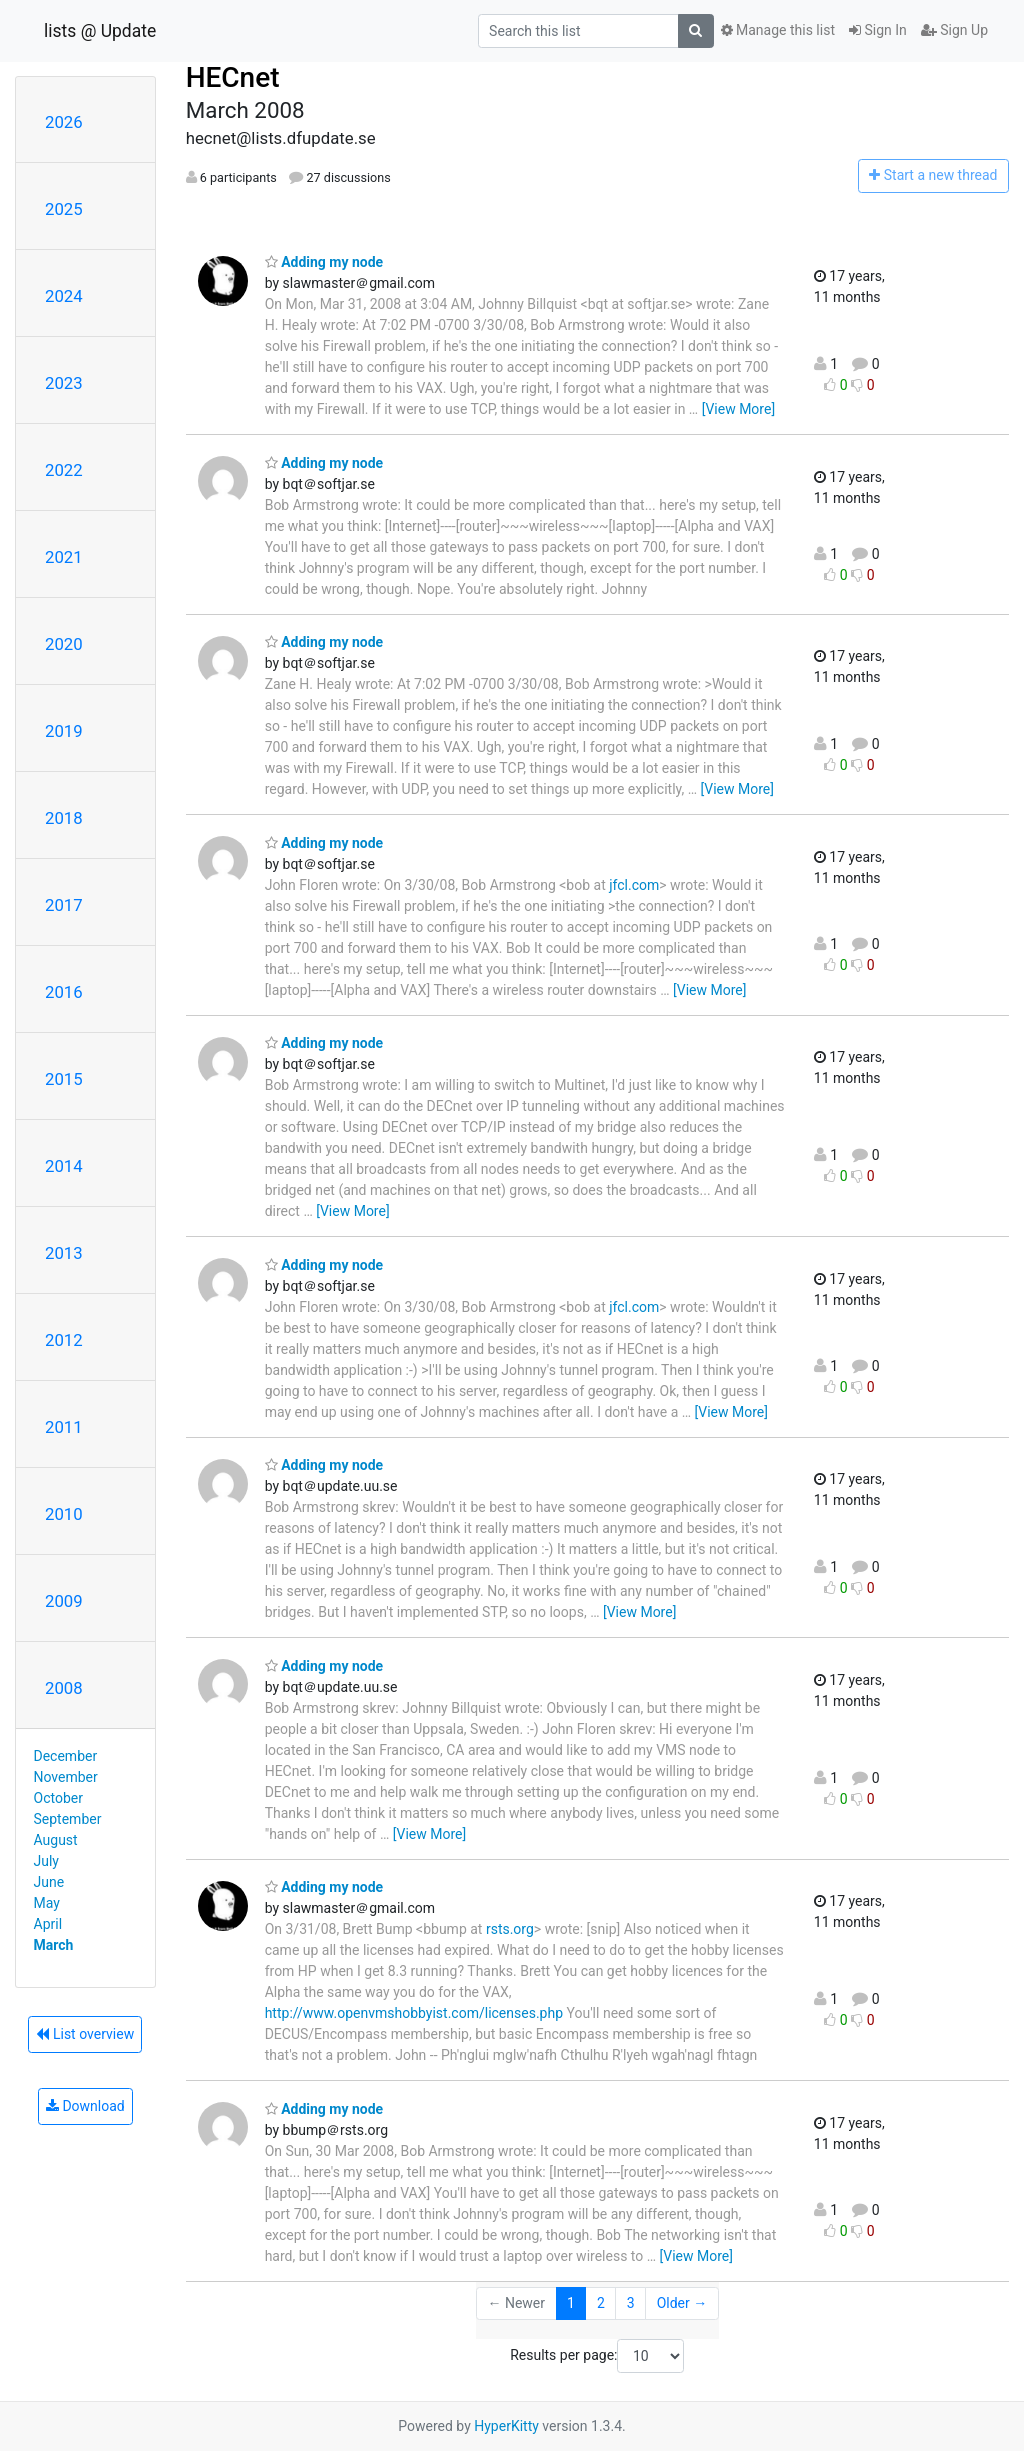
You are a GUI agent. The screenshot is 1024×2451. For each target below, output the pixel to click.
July (46, 1861)
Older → (682, 2303)
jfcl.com (634, 885)
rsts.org (510, 1929)
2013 (64, 1253)
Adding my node (324, 262)
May (47, 1903)
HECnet (233, 77)
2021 (64, 557)
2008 (64, 1688)
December (66, 1756)
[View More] (738, 409)
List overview (85, 2034)
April (48, 1924)
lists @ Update (100, 31)
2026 (64, 122)
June (49, 1882)
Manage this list (778, 30)
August (56, 1840)
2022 (64, 470)
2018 (64, 818)
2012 (64, 1340)
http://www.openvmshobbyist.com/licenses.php (414, 2013)
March (54, 1945)
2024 (64, 296)
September (68, 1819)
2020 (64, 644)
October (58, 1798)
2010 (64, 1514)
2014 (64, 1166)
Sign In (878, 30)
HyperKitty (506, 2426)
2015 (64, 1079)
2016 (64, 992)
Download (85, 2106)
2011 (64, 1427)
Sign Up (954, 30)
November (66, 1777)
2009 (64, 1601)
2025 (64, 209)
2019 (64, 731)
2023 (64, 383)
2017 (64, 905)
